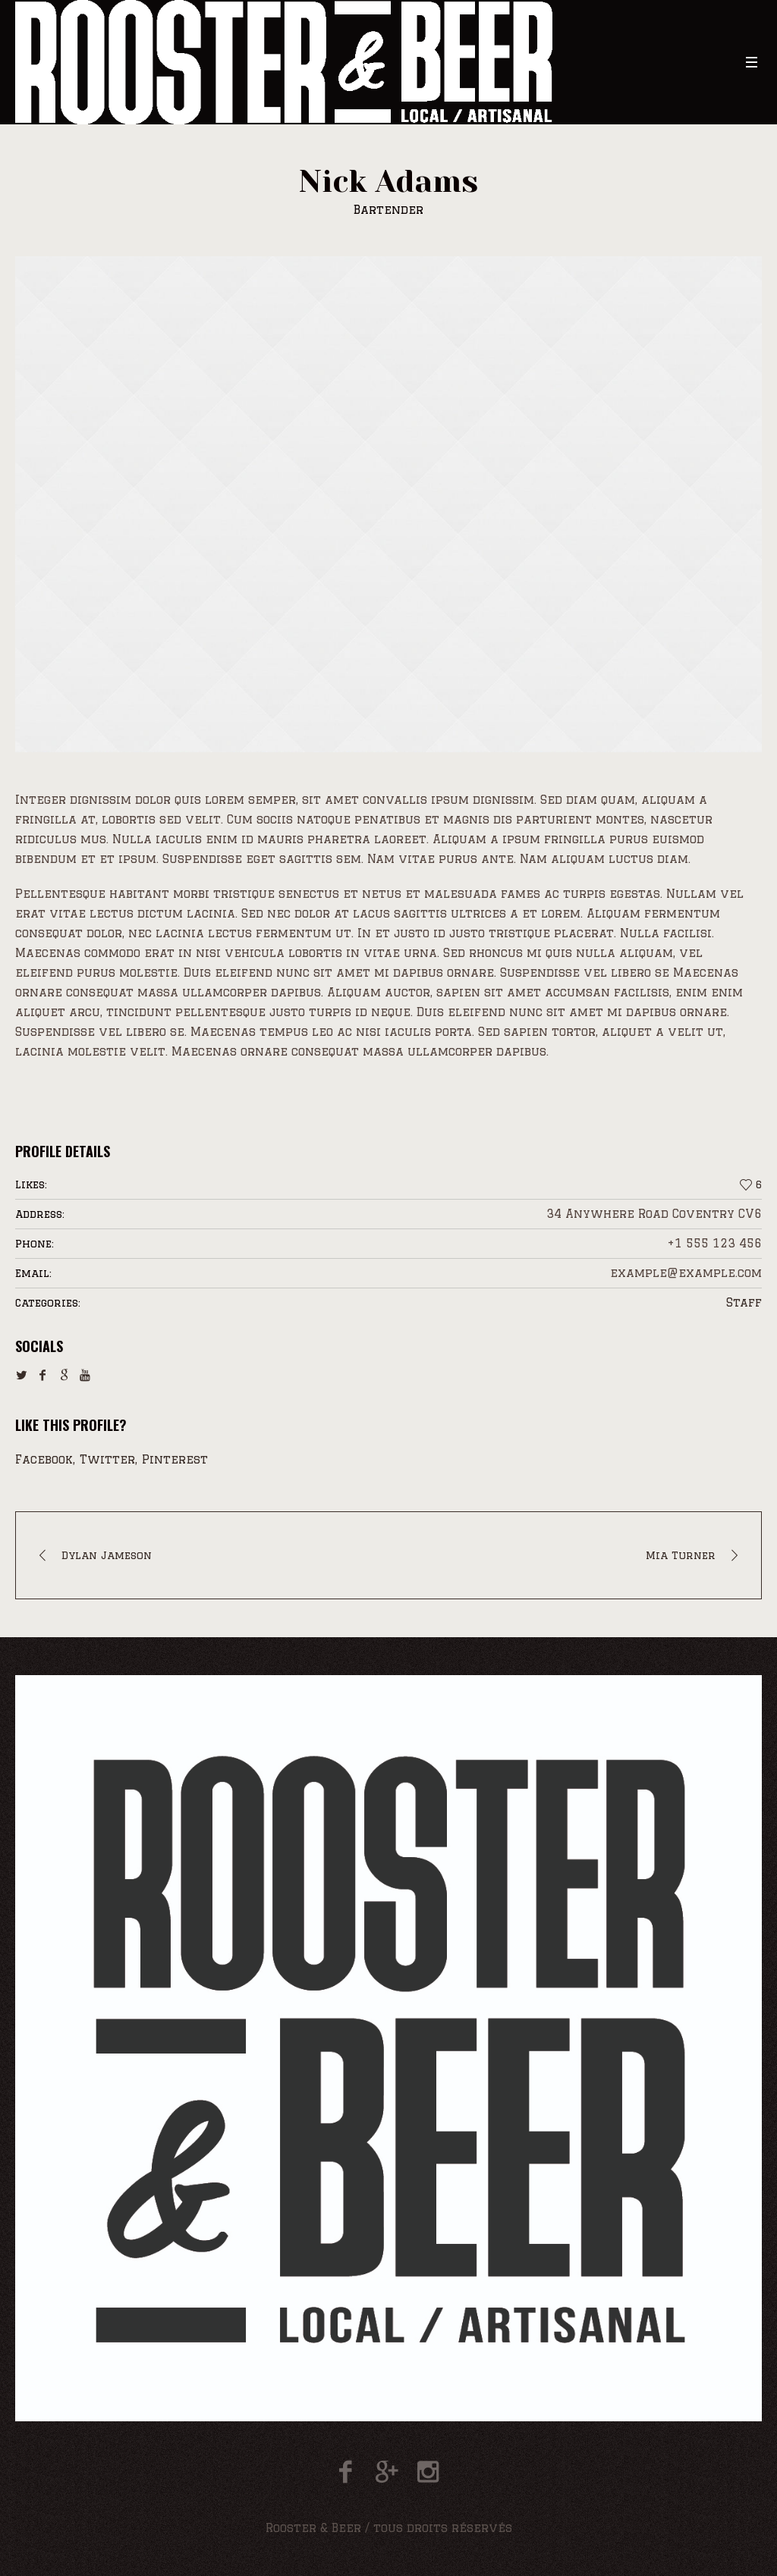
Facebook (44, 1459)
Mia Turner (681, 1555)
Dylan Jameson (106, 1555)
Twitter (107, 1459)
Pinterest (175, 1459)
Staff (744, 1302)
